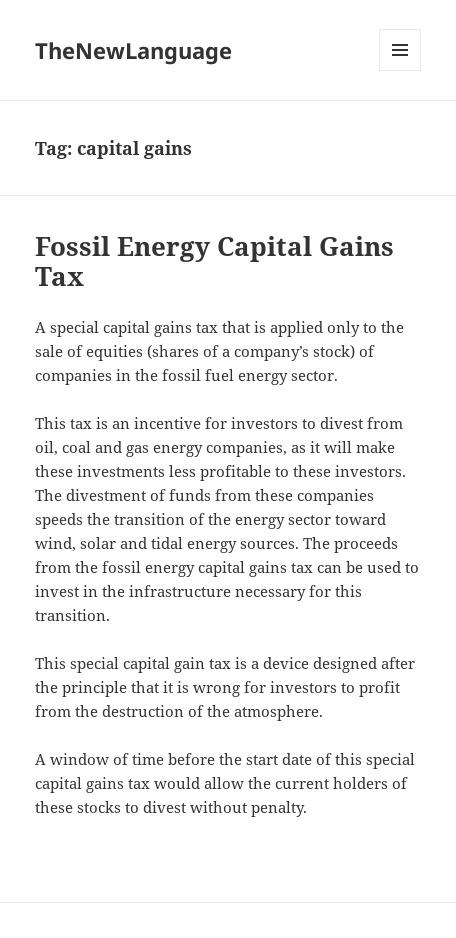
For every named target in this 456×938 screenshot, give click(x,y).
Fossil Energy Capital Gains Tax (214, 261)
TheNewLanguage (133, 50)
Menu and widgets (400, 70)
